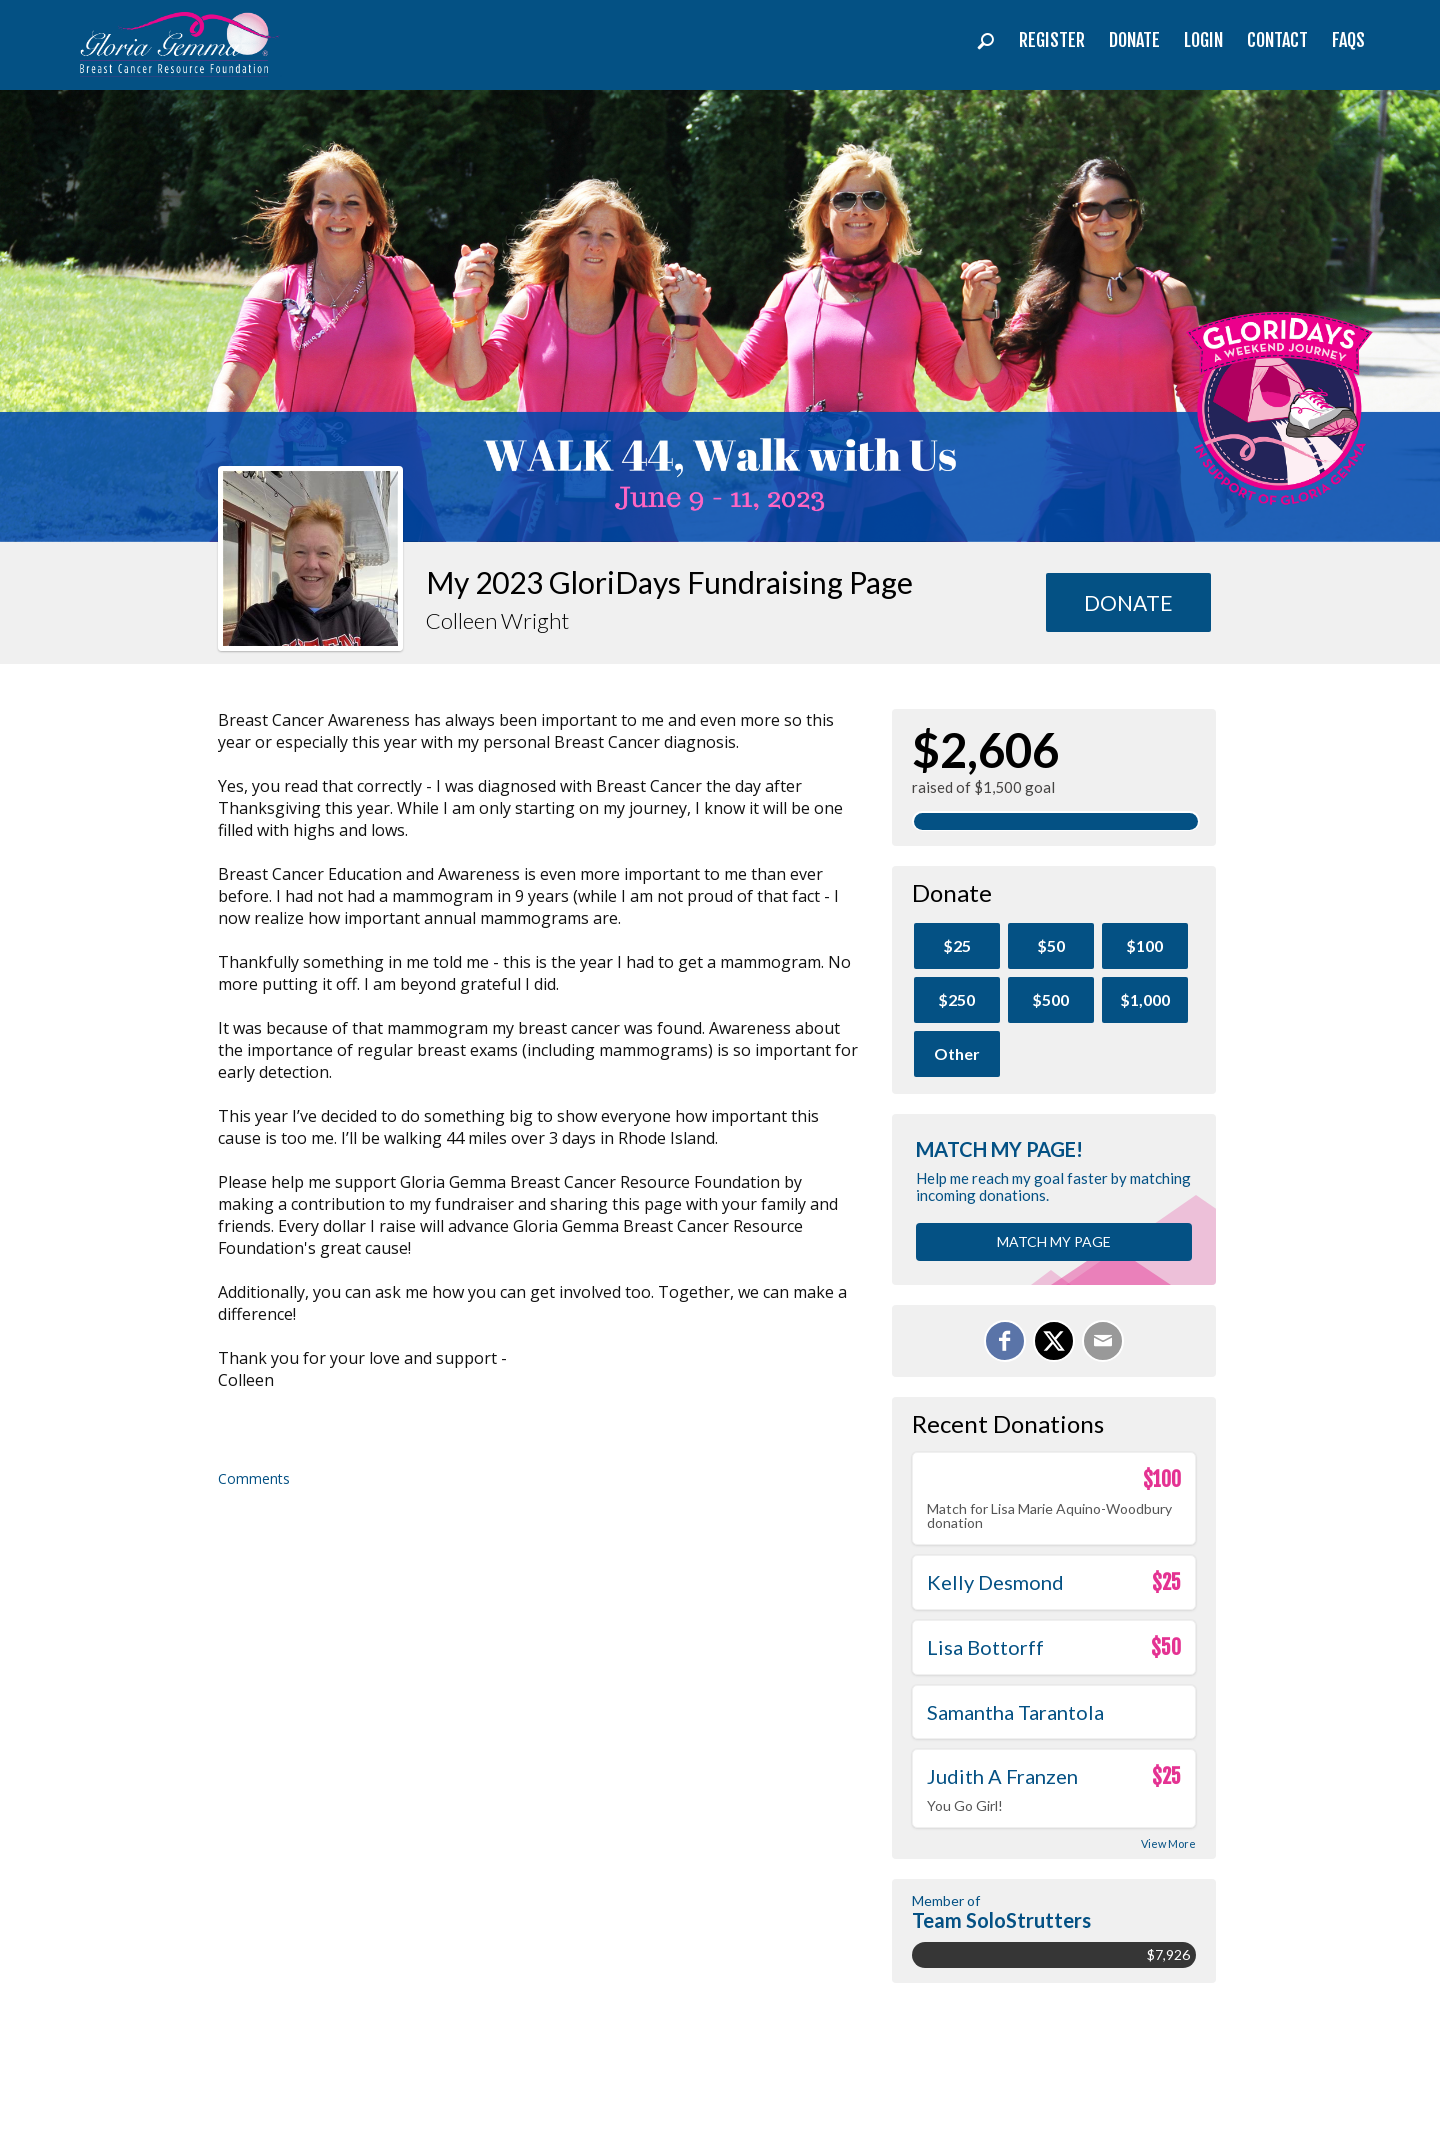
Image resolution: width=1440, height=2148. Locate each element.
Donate (1134, 40)
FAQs (1348, 40)
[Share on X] (1054, 1341)
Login (1203, 40)
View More (1168, 1843)
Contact (1277, 40)
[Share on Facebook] (1005, 1341)
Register (1052, 40)
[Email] (1103, 1341)
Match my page (1054, 1241)
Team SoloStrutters (1001, 1920)
